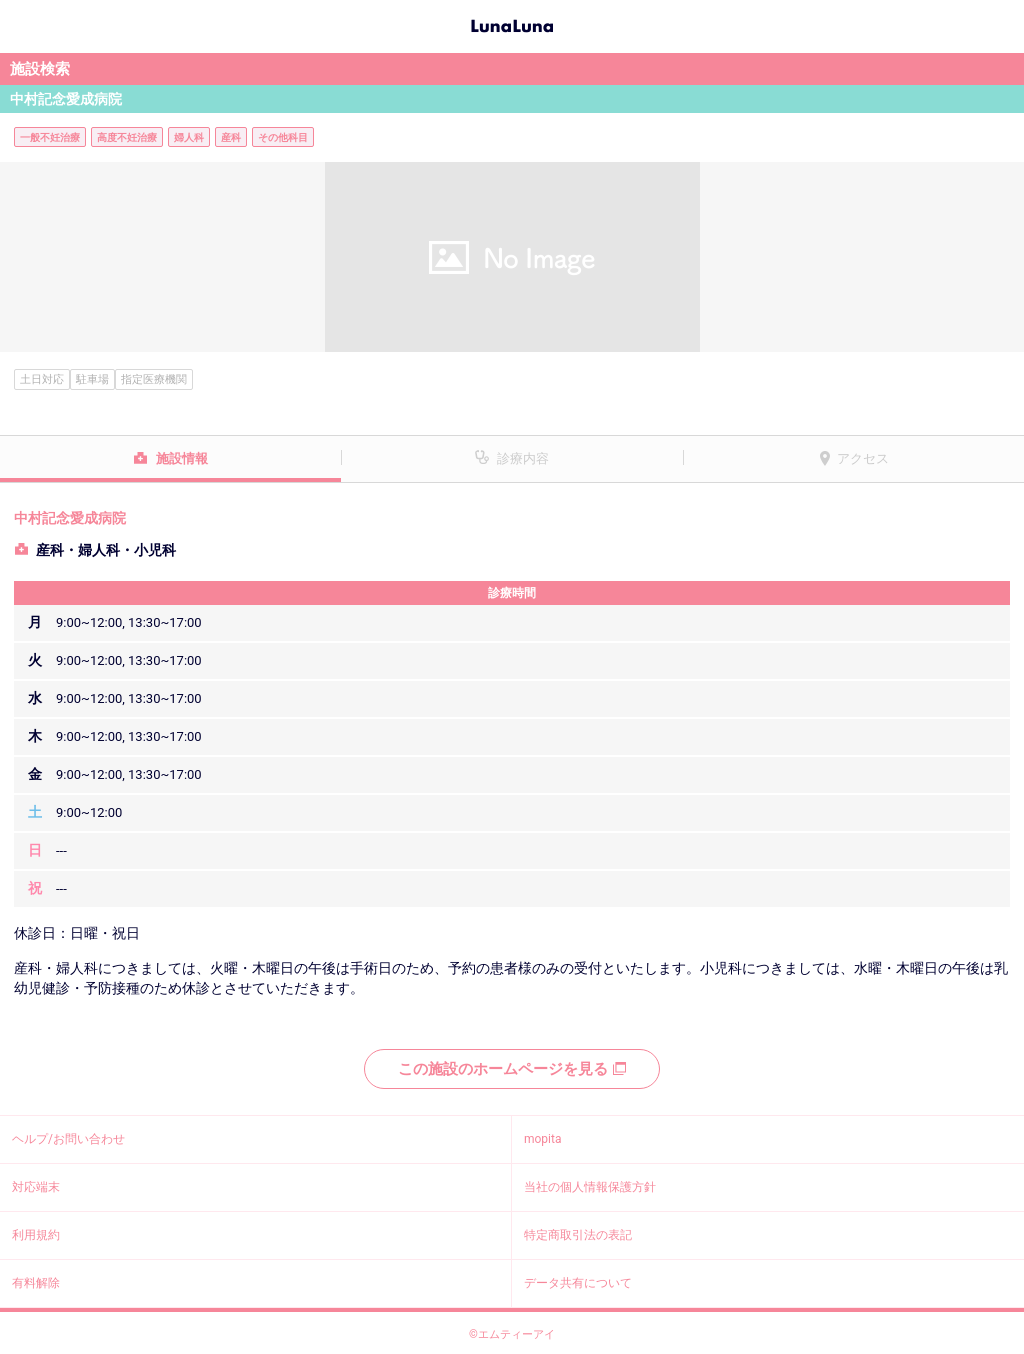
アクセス (863, 458)
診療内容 (523, 458)
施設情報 (182, 458)
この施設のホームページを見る (512, 1069)
